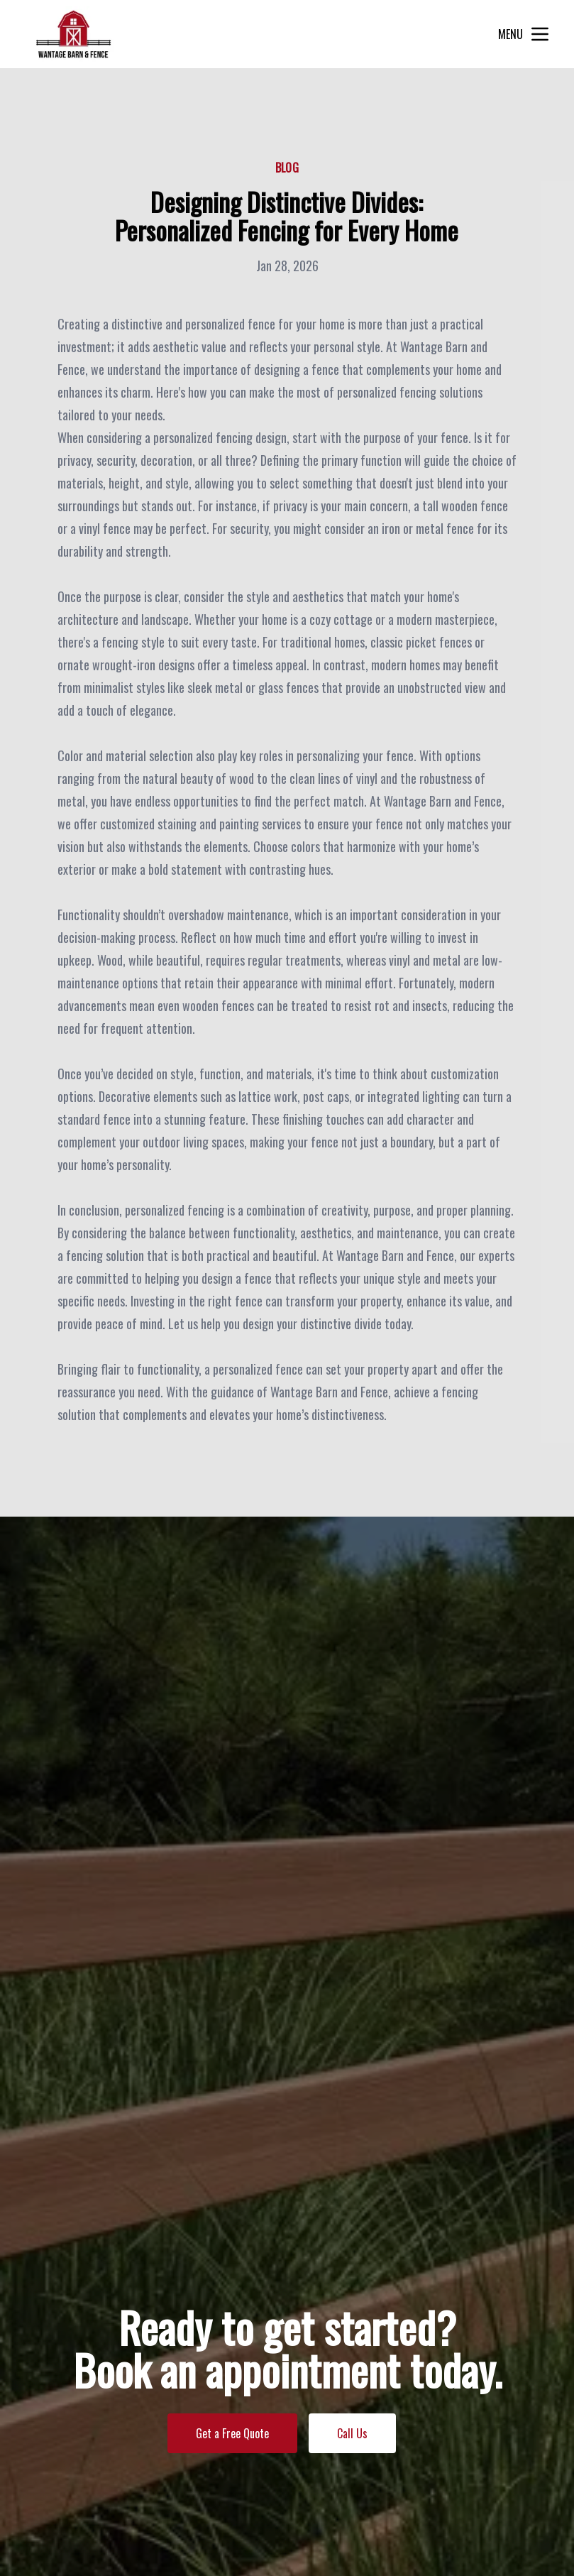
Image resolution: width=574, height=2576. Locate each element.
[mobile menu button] (540, 34)
